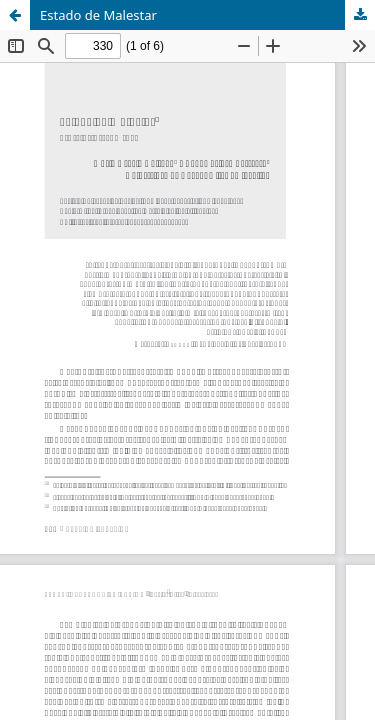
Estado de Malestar (98, 15)
